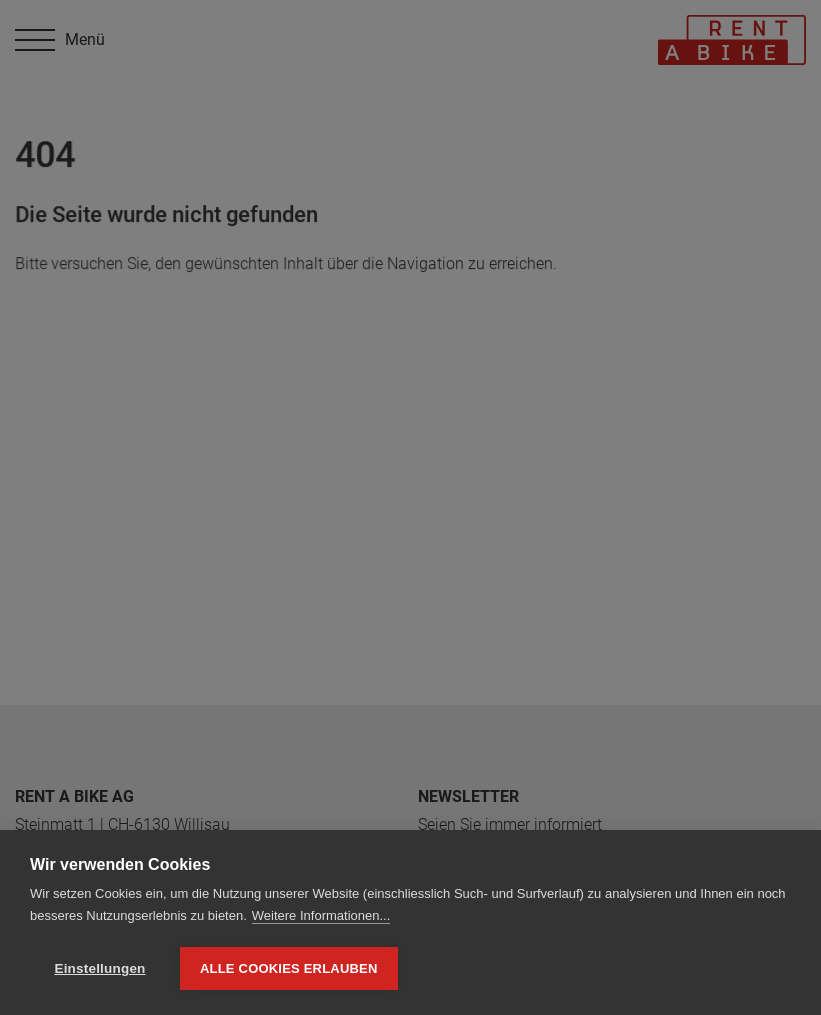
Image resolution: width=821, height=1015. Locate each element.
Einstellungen (99, 968)
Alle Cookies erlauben (289, 968)
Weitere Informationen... (321, 915)
